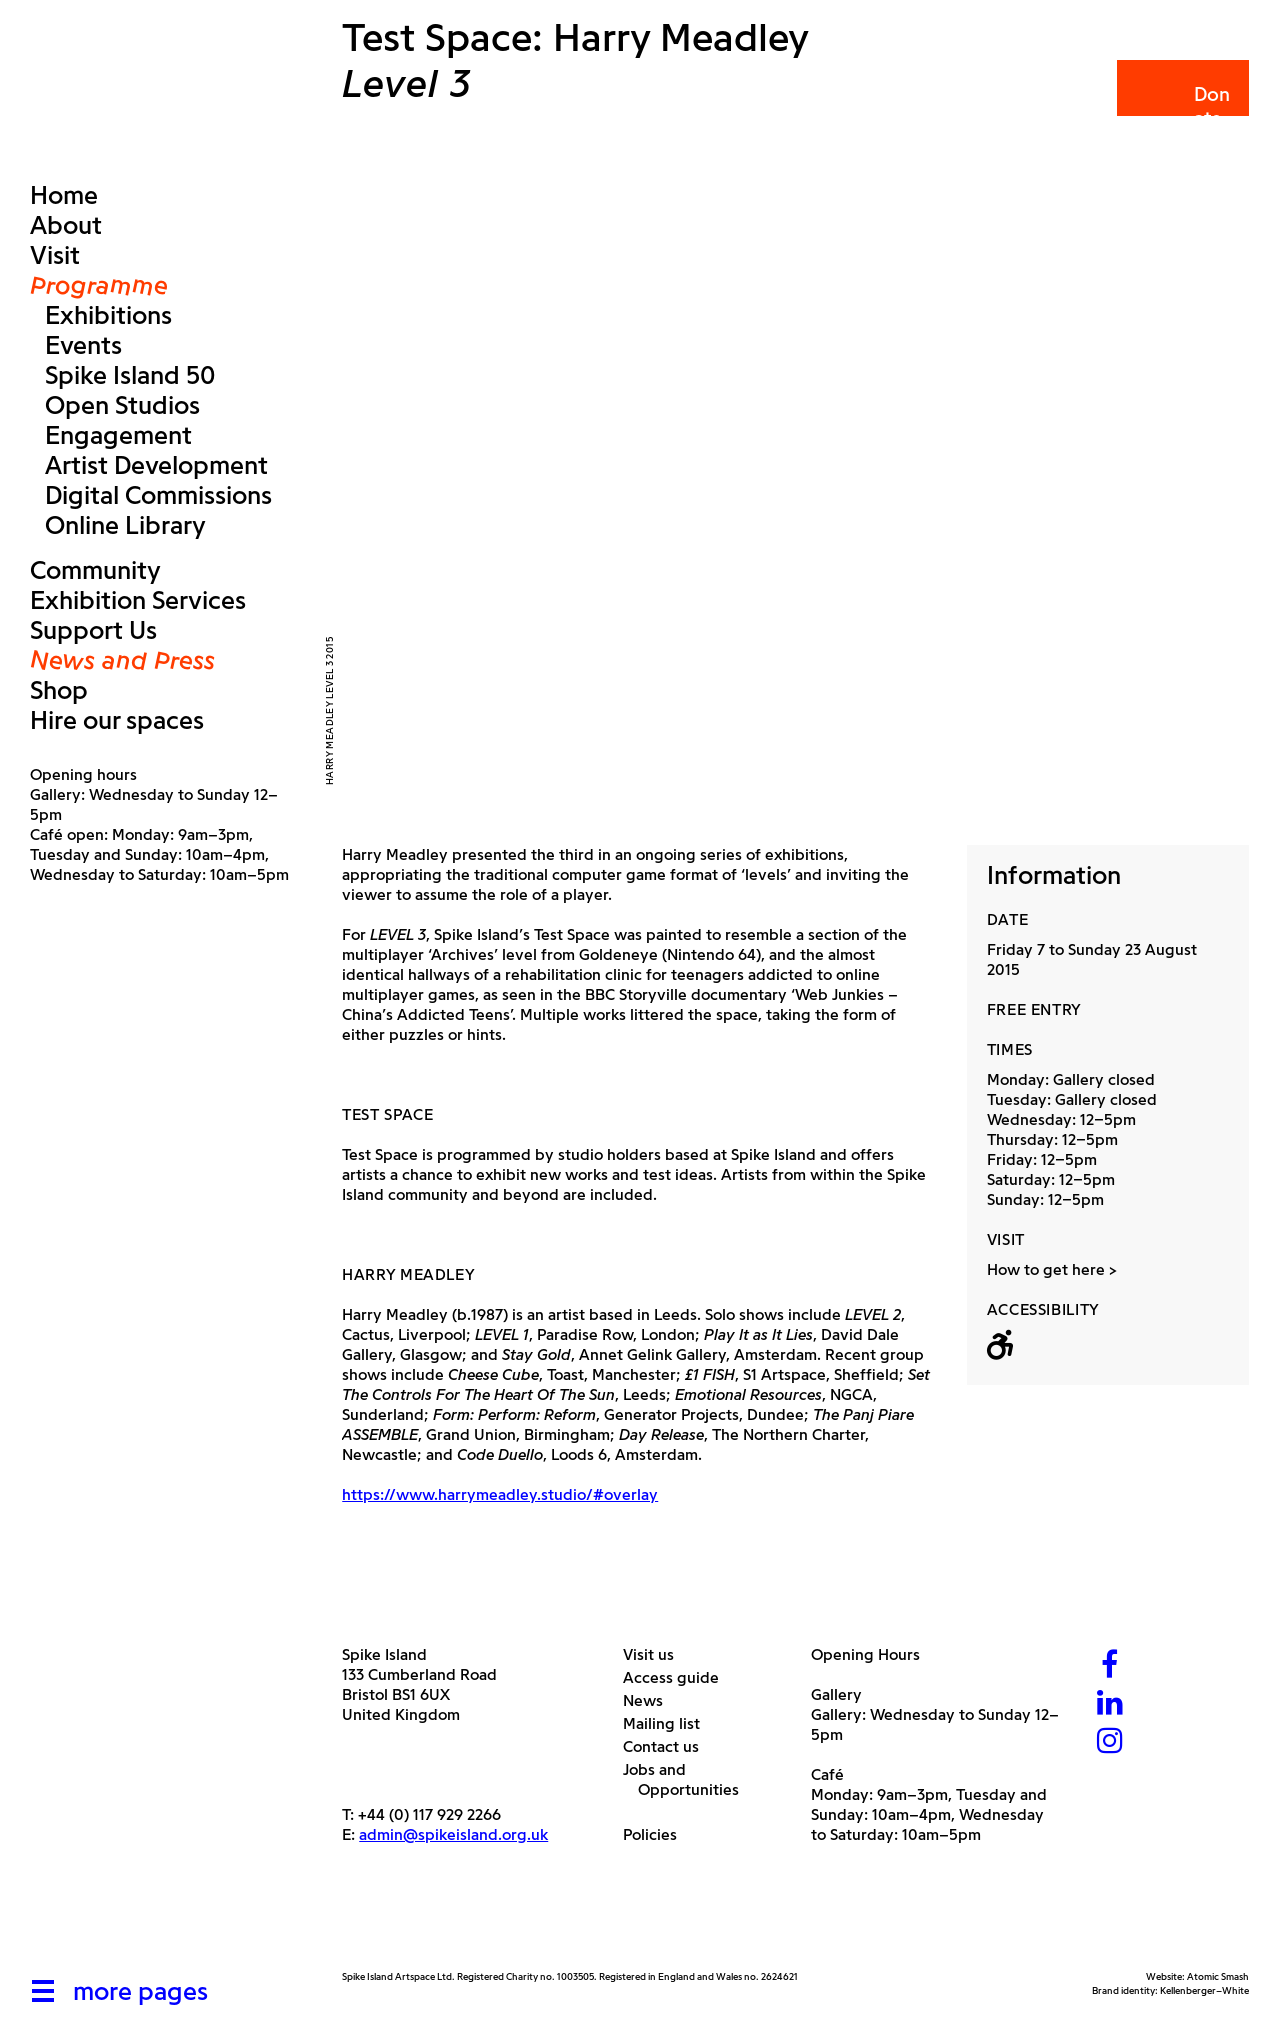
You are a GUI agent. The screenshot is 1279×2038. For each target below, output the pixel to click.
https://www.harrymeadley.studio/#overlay (500, 1494)
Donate (1181, 106)
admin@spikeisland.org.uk (453, 1834)
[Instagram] (1110, 1742)
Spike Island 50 (130, 375)
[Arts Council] (392, 1922)
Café (827, 1774)
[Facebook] (1110, 1666)
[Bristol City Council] (541, 1922)
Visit (55, 255)
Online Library (125, 525)
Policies (657, 1834)
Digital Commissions (158, 495)
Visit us (656, 1654)
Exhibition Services (138, 600)
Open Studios (122, 405)
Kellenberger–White (1204, 1990)
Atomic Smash (1218, 1976)
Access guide (678, 1677)
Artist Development (156, 465)
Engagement (118, 435)
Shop (59, 690)
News (650, 1700)
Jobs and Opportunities (688, 1779)
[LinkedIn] (1110, 1704)
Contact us (668, 1746)
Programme (99, 285)
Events (83, 345)
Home (64, 195)
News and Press (122, 660)
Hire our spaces (117, 720)
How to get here (1046, 1269)
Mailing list (669, 1723)
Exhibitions (108, 315)
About (66, 225)
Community (95, 570)
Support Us (93, 630)
